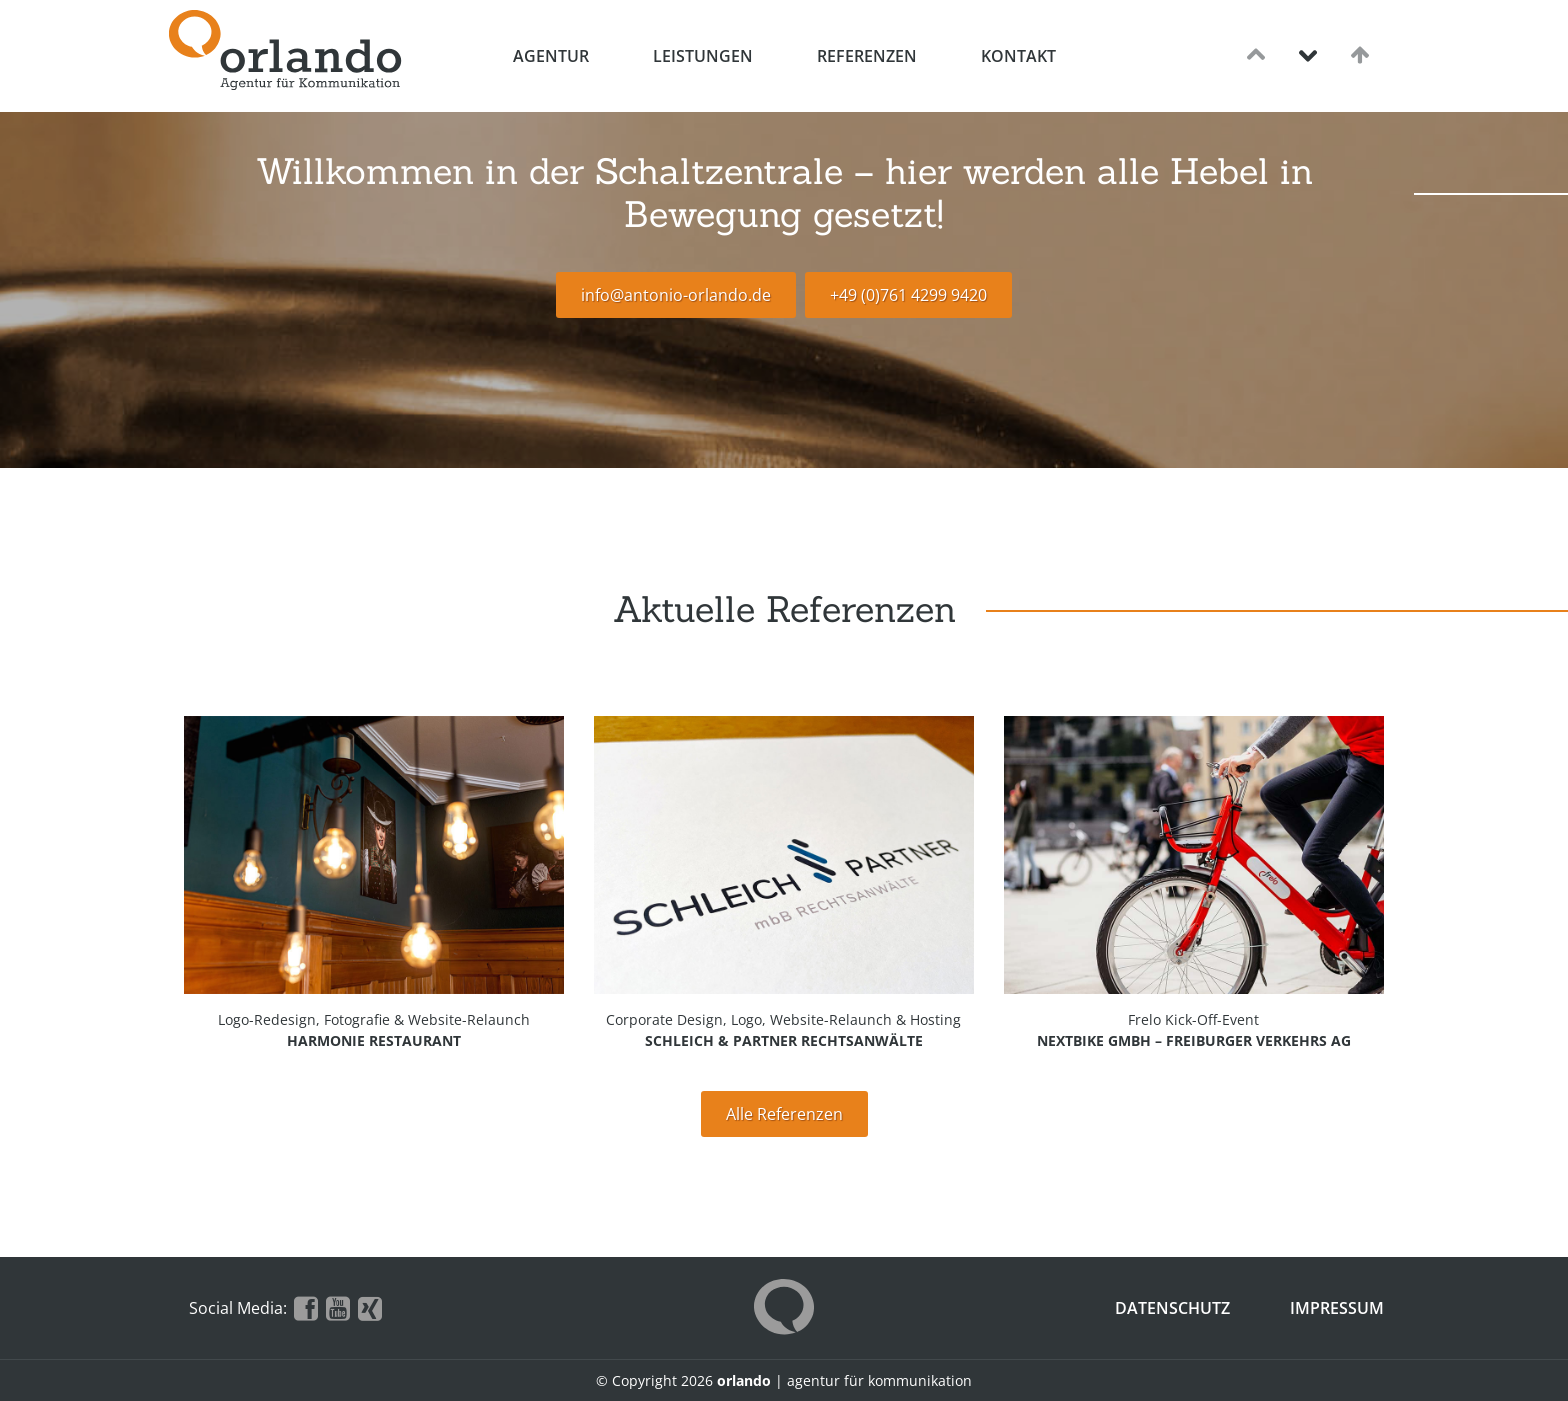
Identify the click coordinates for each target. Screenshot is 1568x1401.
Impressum (1337, 1308)
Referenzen (867, 56)
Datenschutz (1172, 1308)
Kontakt (1018, 56)
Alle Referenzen (784, 1114)
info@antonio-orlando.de (676, 295)
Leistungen (703, 56)
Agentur (551, 56)
